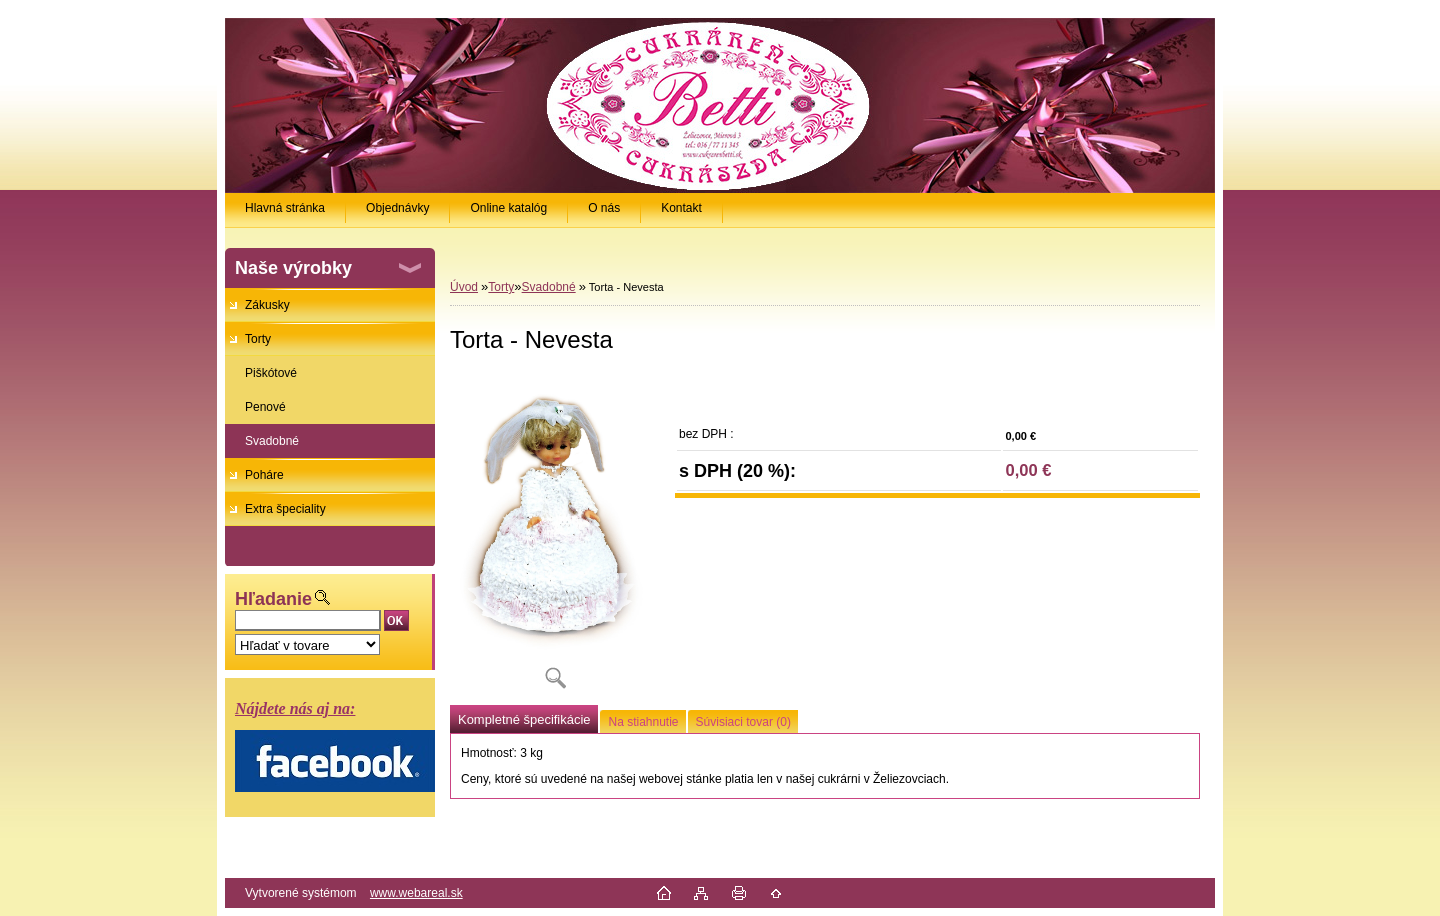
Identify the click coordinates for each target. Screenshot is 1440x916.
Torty (258, 339)
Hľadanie (273, 599)
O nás (604, 208)
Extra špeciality (285, 509)
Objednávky (397, 208)
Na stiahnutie (643, 722)
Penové (265, 407)
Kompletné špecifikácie (524, 719)
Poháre (264, 475)
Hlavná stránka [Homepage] (285, 208)
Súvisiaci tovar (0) (743, 722)
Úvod (464, 287)
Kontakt (681, 208)
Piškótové (271, 373)
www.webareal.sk (416, 893)
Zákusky (267, 305)
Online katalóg (508, 208)
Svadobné (272, 441)
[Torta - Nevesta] (555, 538)
